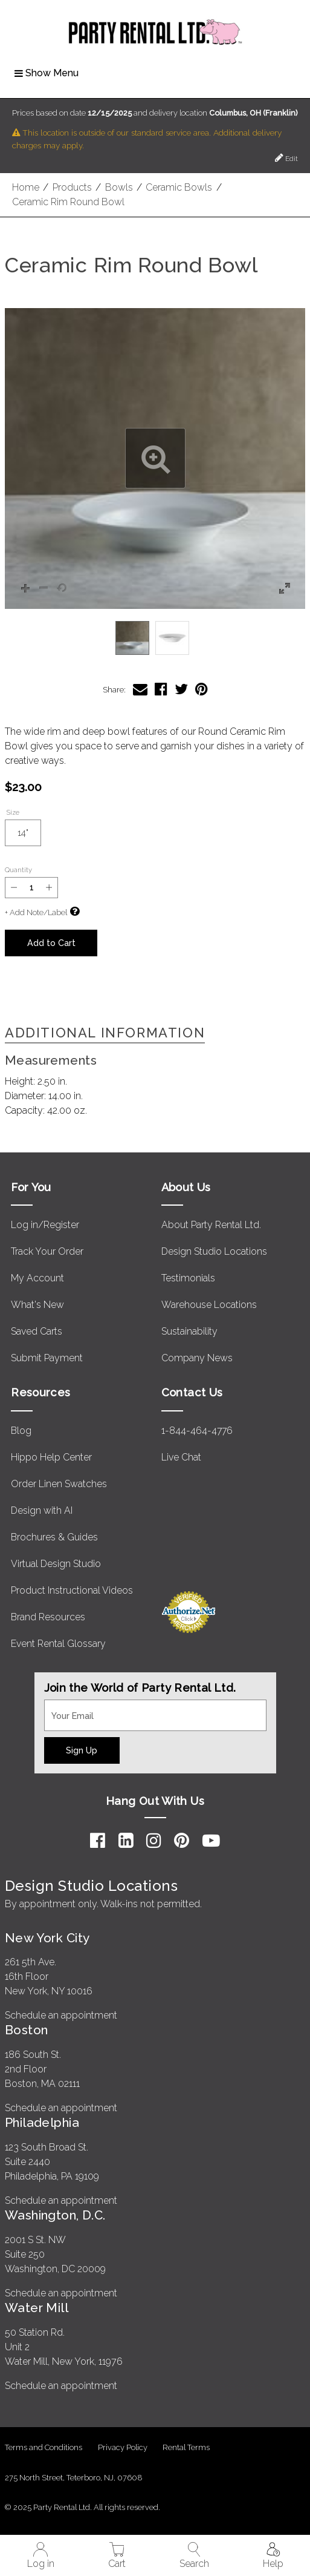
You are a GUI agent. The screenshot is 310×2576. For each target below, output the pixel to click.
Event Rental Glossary (58, 1643)
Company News (197, 1358)
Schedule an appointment (61, 2015)
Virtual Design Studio (56, 1563)
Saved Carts (36, 1331)
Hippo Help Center (51, 1457)
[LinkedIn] (126, 1840)
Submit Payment (47, 1358)
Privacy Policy (122, 2447)
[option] (132, 638)
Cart (117, 2555)
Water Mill (36, 2307)
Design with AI (42, 1510)
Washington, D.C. (55, 2215)
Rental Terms (186, 2447)
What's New (37, 1304)
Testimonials (188, 1278)
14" (29, 836)
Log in (40, 2555)
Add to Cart (51, 943)
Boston (26, 2029)
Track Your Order (47, 1251)
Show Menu (47, 73)
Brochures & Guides (54, 1537)
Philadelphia (42, 2122)
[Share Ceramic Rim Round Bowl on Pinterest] (201, 689)
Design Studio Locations (214, 1251)
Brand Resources (48, 1617)
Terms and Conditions (43, 2447)
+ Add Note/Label (36, 912)
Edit (286, 158)
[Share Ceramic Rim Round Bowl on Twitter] (181, 689)
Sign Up (81, 1750)
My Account (37, 1278)
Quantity (18, 870)
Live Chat (181, 1457)
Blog (21, 1430)
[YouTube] (211, 1840)
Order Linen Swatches (59, 1484)
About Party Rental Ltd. (211, 1224)
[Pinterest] (181, 1840)
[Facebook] (97, 1840)
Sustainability (189, 1331)
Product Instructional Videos (72, 1590)
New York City (47, 1937)
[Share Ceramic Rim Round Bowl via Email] (140, 689)
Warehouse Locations (209, 1304)
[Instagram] (153, 1840)
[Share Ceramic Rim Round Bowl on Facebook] (161, 689)
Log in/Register (45, 1224)
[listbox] (155, 638)
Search (194, 2555)
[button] (155, 458)
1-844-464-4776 (197, 1430)
